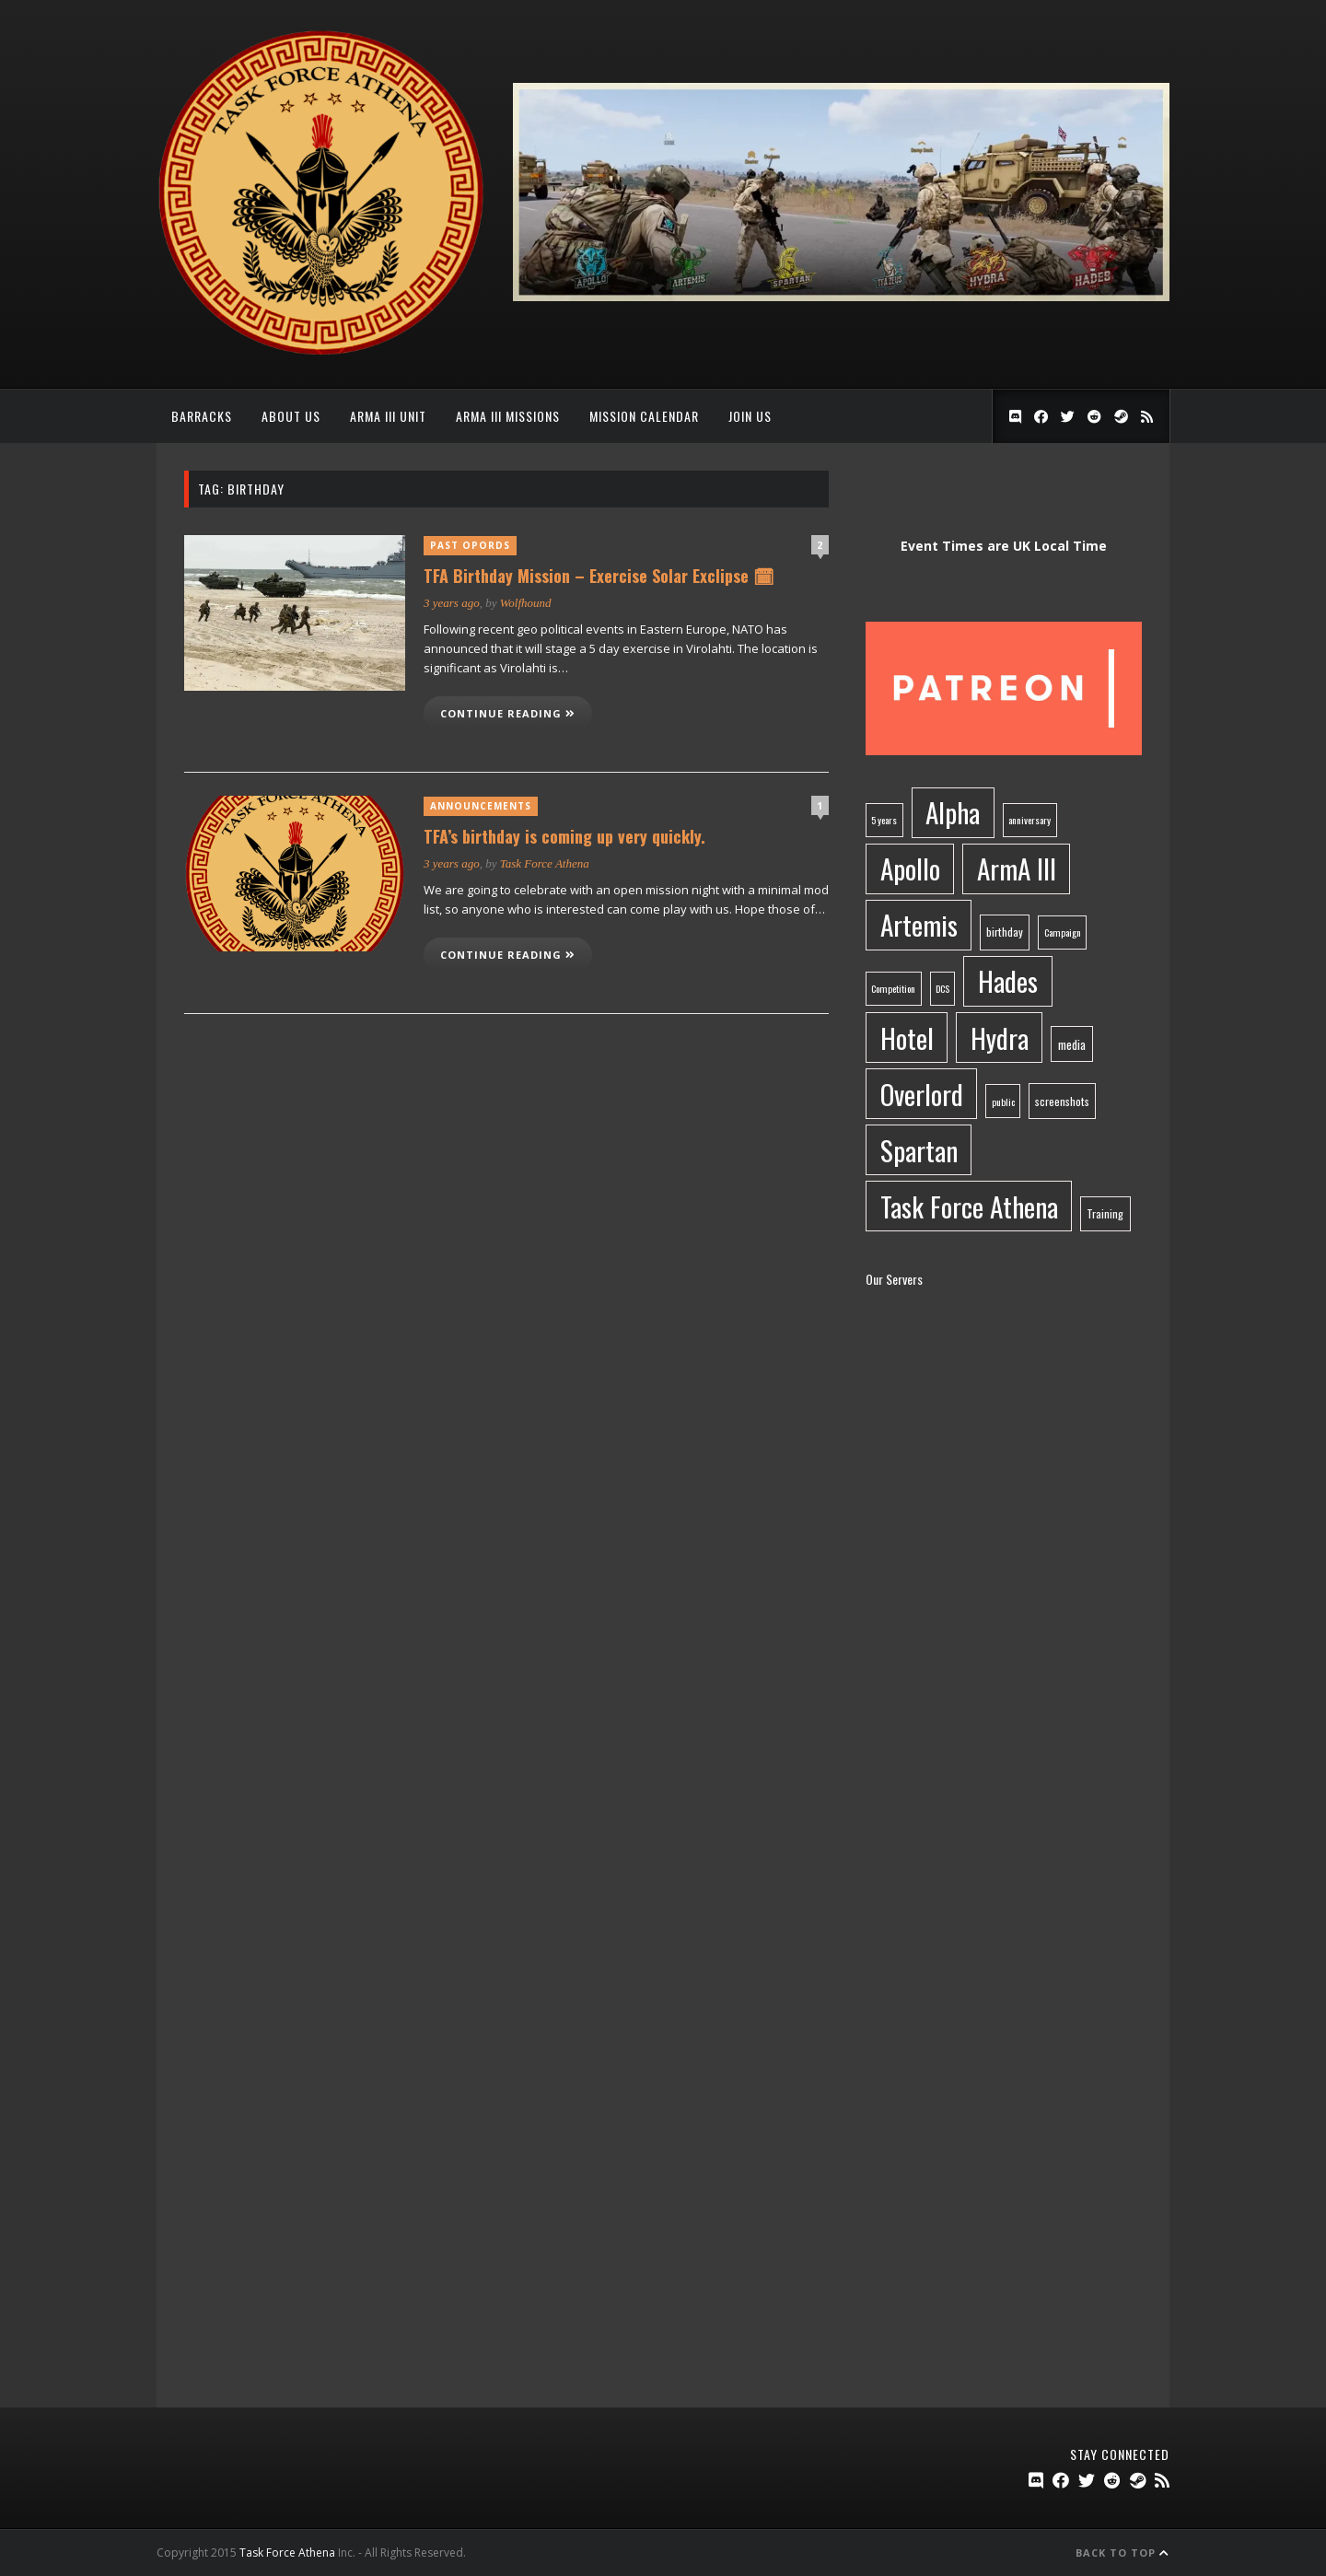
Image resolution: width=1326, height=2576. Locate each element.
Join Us (750, 415)
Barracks (201, 415)
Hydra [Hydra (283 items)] (1000, 1037)
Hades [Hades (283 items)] (1008, 980)
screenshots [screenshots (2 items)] (1062, 1101)
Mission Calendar (644, 415)
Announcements (480, 805)
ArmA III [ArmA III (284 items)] (1016, 868)
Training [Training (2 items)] (1105, 1213)
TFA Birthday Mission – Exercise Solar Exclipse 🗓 (599, 576)
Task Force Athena (544, 863)
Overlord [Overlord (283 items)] (921, 1093)
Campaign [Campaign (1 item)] (1062, 932)
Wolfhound (526, 603)
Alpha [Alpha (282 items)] (952, 812)
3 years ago (452, 603)
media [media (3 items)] (1072, 1044)
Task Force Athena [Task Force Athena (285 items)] (969, 1206)
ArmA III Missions (508, 415)
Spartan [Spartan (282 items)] (919, 1150)
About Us (291, 415)
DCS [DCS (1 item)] (942, 988)
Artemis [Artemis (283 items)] (919, 924)
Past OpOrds (470, 545)
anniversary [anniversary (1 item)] (1029, 819)
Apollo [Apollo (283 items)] (910, 868)
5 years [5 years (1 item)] (884, 819)
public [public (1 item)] (1003, 1101)
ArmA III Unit (388, 415)
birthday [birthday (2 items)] (1004, 931)
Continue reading (508, 713)
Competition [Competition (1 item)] (893, 988)
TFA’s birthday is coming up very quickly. (564, 836)
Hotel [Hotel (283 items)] (907, 1037)
